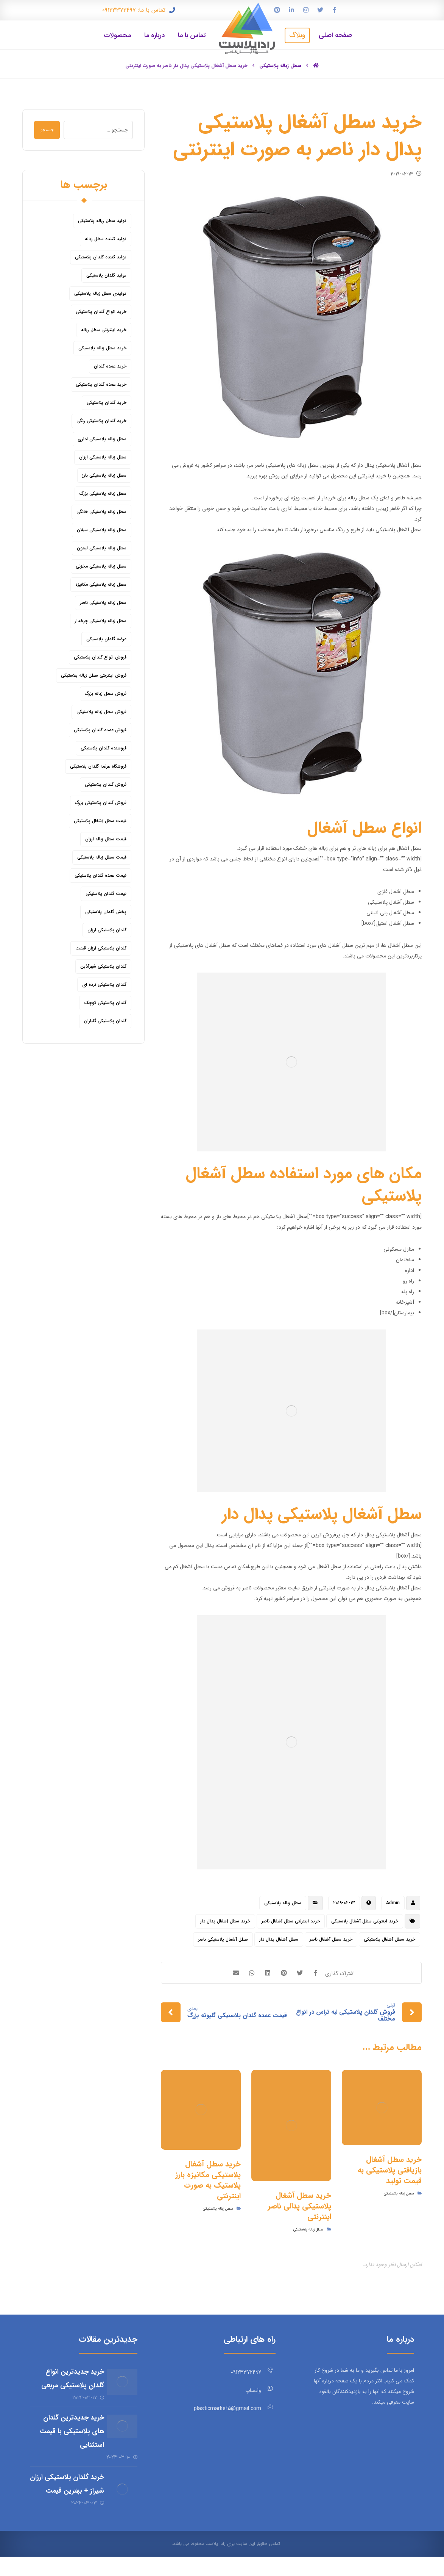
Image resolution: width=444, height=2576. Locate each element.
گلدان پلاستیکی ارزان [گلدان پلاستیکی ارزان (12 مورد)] (106, 931)
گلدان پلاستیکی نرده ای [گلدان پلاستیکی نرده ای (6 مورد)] (104, 986)
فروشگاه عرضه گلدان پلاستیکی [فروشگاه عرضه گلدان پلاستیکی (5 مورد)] (98, 767)
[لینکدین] (291, 10)
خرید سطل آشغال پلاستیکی (389, 1940)
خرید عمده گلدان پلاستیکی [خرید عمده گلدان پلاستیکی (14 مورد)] (101, 385)
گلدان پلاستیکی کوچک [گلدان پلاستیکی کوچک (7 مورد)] (105, 1004)
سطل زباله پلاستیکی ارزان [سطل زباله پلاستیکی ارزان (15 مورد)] (102, 458)
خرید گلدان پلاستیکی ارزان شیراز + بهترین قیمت (70, 2495)
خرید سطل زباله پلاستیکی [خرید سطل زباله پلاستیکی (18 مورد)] (102, 349)
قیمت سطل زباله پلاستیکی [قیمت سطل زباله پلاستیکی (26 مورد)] (101, 858)
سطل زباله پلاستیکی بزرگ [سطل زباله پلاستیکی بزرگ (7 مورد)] (102, 495)
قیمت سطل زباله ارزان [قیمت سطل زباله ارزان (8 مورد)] (105, 840)
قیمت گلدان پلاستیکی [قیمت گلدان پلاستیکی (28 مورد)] (106, 895)
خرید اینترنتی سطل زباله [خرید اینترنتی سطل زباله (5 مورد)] (103, 331)
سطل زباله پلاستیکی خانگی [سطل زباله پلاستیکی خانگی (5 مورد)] (101, 513)
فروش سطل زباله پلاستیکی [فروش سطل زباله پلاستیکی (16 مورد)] (101, 713)
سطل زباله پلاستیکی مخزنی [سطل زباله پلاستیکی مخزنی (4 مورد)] (101, 567)
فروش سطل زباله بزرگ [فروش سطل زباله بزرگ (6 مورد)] (105, 695)
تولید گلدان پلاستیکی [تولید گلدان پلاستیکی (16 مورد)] (106, 276)
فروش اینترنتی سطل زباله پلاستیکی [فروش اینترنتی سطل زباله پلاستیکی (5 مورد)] (93, 676)
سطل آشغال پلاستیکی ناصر (223, 1940)
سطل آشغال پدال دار (278, 1940)
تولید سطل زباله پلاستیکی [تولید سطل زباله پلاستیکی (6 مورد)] (102, 222)
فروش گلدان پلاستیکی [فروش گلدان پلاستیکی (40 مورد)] (105, 786)
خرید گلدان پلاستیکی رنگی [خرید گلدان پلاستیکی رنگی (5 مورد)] (101, 422)
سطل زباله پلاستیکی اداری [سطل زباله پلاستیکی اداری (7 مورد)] (102, 440)
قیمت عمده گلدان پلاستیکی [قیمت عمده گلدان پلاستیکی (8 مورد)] (100, 877)
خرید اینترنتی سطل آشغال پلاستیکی (364, 1922)
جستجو (50, 131)
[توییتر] (320, 10)
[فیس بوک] (335, 10)
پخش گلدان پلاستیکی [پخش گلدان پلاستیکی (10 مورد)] (105, 913)
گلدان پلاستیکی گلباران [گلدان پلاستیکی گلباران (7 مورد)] (105, 1022)
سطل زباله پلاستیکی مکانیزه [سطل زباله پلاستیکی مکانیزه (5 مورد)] (100, 586)
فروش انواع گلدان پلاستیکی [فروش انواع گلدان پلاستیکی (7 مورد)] (100, 658)
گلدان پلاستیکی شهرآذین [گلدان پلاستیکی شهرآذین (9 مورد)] (103, 967)
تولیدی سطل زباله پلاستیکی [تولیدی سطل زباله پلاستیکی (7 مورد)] (100, 295)
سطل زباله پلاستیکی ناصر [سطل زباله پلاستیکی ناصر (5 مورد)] (103, 604)
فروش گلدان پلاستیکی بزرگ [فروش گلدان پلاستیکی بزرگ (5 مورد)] (100, 804)
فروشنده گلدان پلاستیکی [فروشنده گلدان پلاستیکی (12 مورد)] (103, 749)
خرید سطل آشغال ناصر (331, 1940)
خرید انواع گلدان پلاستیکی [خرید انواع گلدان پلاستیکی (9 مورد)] (101, 313)
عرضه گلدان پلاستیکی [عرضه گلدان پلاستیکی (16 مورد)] (106, 640)
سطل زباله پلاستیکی (282, 1904)
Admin (393, 1904)
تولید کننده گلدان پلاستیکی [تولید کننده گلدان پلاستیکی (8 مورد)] (100, 258)
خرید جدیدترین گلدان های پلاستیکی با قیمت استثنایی (67, 2435)
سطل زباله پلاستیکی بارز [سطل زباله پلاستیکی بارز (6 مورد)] (104, 476)
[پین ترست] (277, 10)
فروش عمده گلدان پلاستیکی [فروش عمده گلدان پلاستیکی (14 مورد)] (100, 731)
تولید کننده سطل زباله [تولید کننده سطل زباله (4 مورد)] (105, 240)
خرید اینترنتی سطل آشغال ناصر (291, 1922)
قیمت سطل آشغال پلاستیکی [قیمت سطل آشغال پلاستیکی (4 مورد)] (100, 822)
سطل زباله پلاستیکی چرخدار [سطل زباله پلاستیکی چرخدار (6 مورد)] (100, 622)
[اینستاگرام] (306, 10)
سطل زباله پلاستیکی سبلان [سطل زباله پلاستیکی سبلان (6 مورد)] (101, 531)
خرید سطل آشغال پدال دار (225, 1922)
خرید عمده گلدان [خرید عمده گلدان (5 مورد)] (110, 367)
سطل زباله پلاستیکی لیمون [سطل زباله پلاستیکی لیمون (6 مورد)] (101, 549)
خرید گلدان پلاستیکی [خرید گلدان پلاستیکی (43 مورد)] (106, 404)
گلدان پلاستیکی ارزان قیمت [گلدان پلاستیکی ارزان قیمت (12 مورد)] (100, 949)
